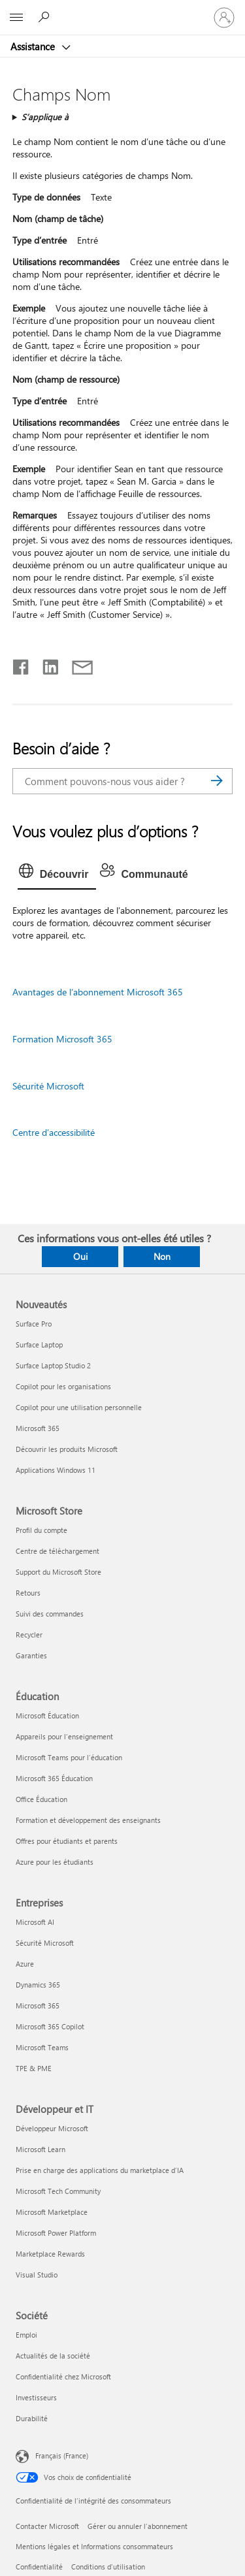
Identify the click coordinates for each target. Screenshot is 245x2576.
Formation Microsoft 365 (62, 1039)
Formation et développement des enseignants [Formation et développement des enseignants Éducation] (88, 1820)
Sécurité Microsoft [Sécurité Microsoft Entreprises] (45, 1943)
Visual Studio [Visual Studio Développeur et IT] (36, 2274)
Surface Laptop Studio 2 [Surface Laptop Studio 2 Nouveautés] (53, 1365)
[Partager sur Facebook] (21, 664)
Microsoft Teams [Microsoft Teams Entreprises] (42, 2047)
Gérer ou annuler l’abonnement (138, 2526)
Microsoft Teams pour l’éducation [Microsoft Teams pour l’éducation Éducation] (69, 1757)
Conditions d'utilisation (108, 2566)
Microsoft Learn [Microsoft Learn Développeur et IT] (40, 2149)
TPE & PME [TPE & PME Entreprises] (34, 2068)
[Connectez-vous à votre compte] (224, 17)
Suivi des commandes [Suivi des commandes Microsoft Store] (50, 1613)
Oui (80, 1256)
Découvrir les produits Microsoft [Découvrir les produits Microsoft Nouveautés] (67, 1449)
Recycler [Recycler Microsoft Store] (29, 1634)
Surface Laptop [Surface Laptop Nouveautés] (39, 1344)
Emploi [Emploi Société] (26, 2335)
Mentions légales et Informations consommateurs (94, 2546)
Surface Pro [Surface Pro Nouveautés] (34, 1323)
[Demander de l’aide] (46, 17)
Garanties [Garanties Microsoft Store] (31, 1655)
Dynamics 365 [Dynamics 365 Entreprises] (38, 1984)
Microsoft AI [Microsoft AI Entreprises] (35, 1922)
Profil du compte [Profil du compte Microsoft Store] (41, 1530)
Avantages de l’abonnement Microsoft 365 (97, 992)
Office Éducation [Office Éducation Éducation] (41, 1799)
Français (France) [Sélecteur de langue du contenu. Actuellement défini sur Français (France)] (61, 2455)
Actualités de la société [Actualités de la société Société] (53, 2355)
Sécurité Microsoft (48, 1086)
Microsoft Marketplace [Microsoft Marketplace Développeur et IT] (52, 2212)
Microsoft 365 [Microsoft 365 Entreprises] (37, 2005)
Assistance (33, 46)
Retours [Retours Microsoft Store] (28, 1593)
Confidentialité (39, 2566)
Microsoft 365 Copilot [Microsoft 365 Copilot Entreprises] (50, 2026)
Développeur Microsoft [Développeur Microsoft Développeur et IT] (52, 2128)
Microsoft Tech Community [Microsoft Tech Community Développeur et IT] (58, 2191)
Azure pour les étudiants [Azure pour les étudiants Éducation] (54, 1862)
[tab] (57, 875)
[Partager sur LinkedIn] (45, 664)
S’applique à (45, 116)
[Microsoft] (122, 10)
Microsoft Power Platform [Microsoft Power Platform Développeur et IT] (56, 2233)
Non (162, 1256)
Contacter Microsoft (47, 2526)
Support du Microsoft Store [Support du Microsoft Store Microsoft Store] (58, 1572)
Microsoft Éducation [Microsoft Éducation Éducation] (47, 1715)
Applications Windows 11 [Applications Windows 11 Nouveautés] (55, 1470)
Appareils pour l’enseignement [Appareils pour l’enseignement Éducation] (64, 1736)
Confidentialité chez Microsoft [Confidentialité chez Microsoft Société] (63, 2376)
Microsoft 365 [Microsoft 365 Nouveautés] (37, 1428)
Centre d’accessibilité (53, 1132)
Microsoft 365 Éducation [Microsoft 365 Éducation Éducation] (54, 1778)
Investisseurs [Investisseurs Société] (36, 2397)
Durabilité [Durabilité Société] (32, 2418)
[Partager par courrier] (76, 664)
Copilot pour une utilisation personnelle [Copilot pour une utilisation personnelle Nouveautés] (79, 1407)
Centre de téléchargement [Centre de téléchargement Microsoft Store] (57, 1551)
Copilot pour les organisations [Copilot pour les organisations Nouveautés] (63, 1386)
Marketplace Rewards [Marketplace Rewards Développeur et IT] (50, 2254)
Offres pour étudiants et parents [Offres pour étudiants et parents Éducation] (67, 1841)
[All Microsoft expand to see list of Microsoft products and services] (16, 17)
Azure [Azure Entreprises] (25, 1964)
